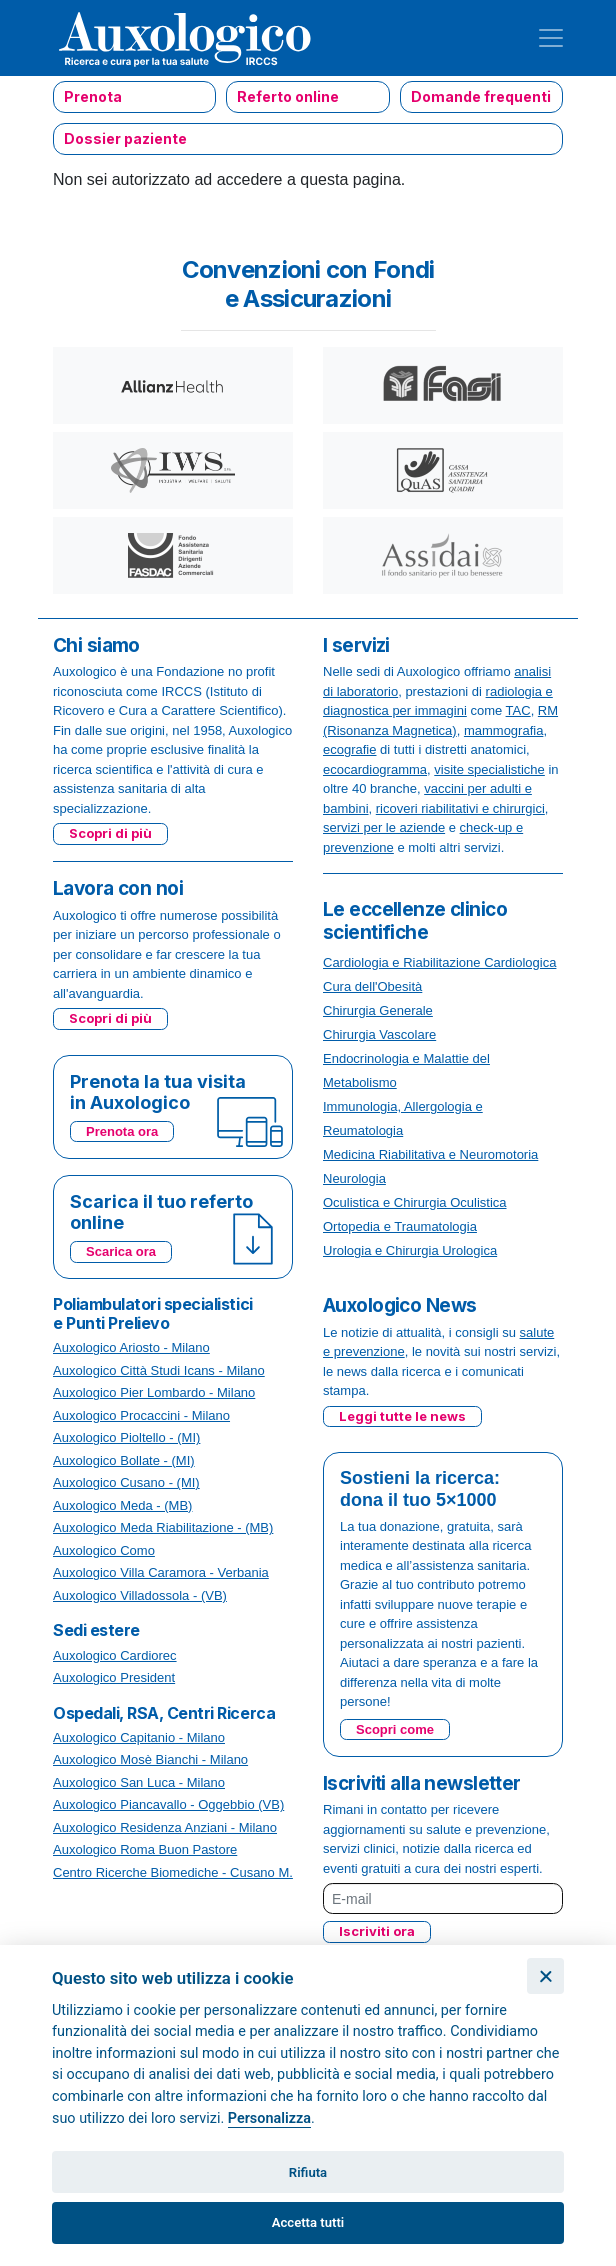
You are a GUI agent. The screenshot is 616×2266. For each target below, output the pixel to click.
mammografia (503, 730)
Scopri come (395, 1729)
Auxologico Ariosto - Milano (131, 1347)
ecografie (349, 749)
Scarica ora (121, 1251)
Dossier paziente (125, 138)
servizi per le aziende (384, 827)
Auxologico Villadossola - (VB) (140, 1595)
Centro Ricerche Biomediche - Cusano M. (173, 1872)
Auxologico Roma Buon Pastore (145, 1849)
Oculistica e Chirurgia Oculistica (415, 1202)
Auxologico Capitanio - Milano (139, 1737)
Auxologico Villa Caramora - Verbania (161, 1572)
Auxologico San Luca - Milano (139, 1782)
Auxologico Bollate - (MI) (124, 1460)
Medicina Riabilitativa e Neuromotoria (430, 1154)
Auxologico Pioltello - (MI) (126, 1437)
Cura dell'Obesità (372, 986)
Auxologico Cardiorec (115, 1655)
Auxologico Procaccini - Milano (141, 1415)
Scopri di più (110, 833)
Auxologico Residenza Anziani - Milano (165, 1827)
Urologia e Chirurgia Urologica (410, 1250)
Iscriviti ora (377, 1931)
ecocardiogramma (375, 769)
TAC (518, 710)
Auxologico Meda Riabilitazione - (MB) (163, 1527)
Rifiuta (308, 2172)
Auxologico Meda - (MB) (122, 1505)
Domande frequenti (481, 96)
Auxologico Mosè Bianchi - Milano (150, 1759)
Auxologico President (114, 1677)
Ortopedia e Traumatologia (400, 1226)
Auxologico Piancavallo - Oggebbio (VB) (168, 1804)
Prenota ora (122, 1131)
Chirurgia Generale (378, 1010)
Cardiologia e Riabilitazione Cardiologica (439, 962)
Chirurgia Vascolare (379, 1034)
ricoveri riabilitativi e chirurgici (460, 808)
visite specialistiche (489, 769)
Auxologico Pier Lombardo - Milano (154, 1392)
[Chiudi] (545, 1976)
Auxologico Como (104, 1550)
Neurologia (354, 1178)
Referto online (288, 96)
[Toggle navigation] (551, 38)
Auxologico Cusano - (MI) (126, 1482)
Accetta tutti (308, 2222)
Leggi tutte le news (402, 1416)
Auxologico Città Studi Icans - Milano (159, 1370)
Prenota (93, 96)
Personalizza (269, 2118)
